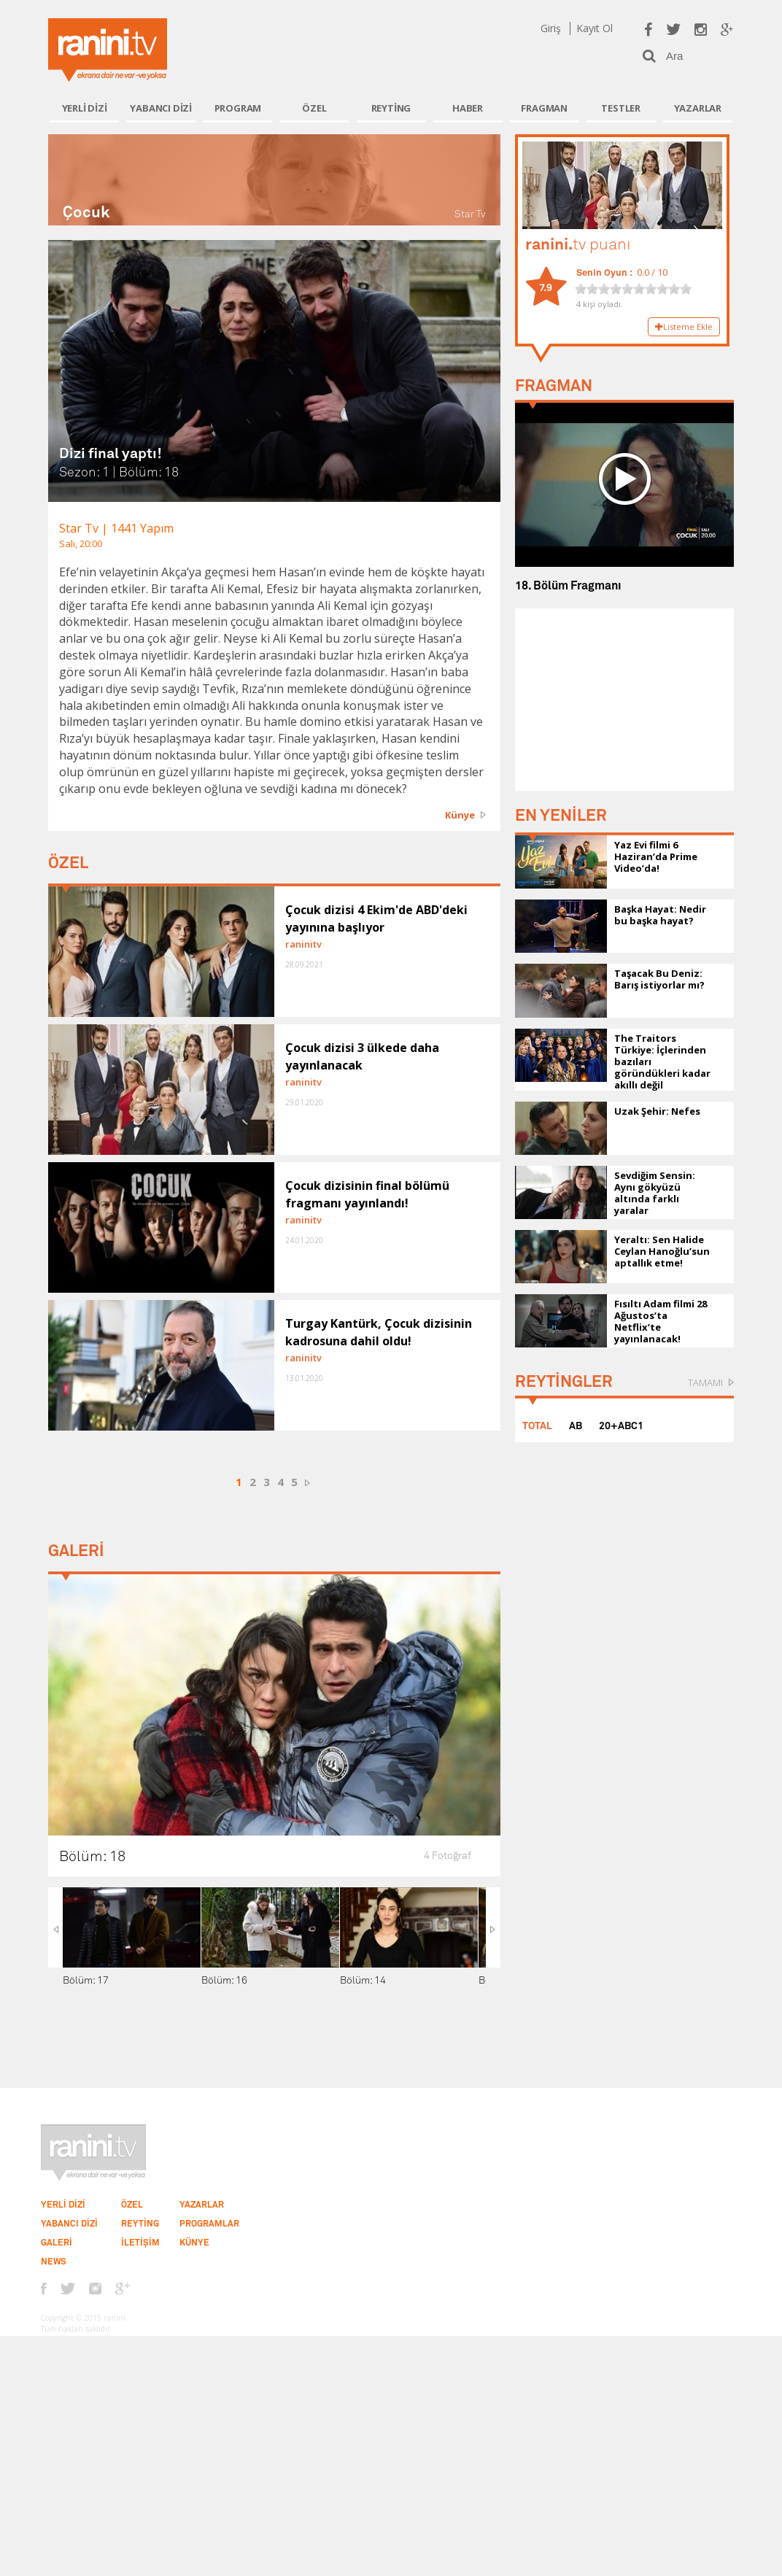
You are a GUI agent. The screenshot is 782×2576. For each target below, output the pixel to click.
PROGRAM (238, 108)
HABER (467, 108)
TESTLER (620, 108)
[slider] (633, 289)
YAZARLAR (697, 108)
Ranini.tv (107, 50)
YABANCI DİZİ (161, 108)
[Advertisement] (624, 699)
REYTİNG (391, 108)
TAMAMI (705, 1382)
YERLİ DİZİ (84, 108)
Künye (460, 814)
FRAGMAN (544, 108)
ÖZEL (314, 108)
